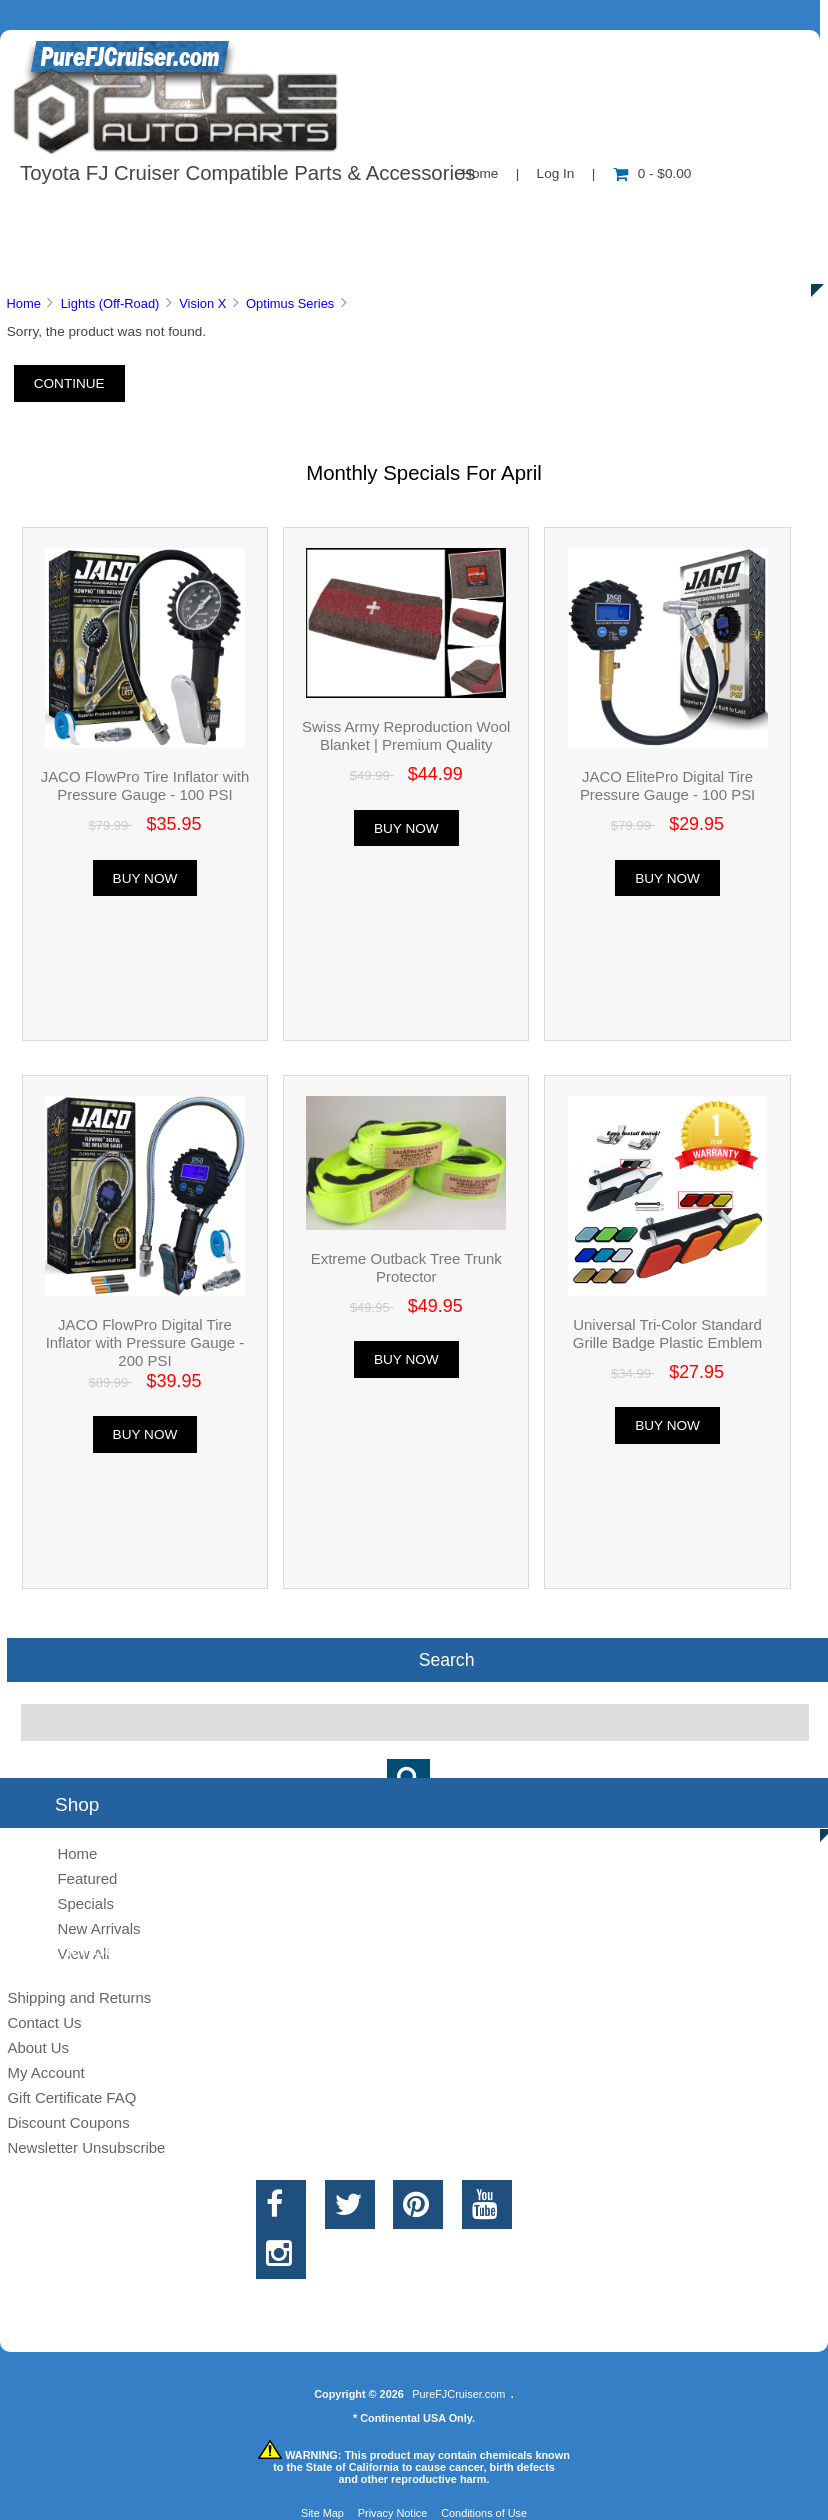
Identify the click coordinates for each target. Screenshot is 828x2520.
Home (480, 173)
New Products (668, 214)
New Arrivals (98, 1928)
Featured (87, 1878)
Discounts (194, 260)
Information (348, 214)
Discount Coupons (68, 2122)
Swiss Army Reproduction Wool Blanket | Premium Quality (406, 735)
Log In (556, 173)
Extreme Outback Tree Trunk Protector (406, 1267)
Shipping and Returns (79, 1997)
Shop (76, 214)
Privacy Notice (393, 2513)
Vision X (202, 303)
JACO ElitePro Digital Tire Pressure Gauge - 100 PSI (667, 785)
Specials (85, 1903)
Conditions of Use (484, 2513)
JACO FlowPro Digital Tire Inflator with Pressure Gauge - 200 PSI (145, 1342)
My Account (45, 2072)
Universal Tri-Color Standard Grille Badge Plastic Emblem (667, 1333)
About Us (200, 214)
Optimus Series (290, 303)
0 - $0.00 (652, 173)
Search (447, 1660)
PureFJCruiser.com (458, 2394)
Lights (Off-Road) (110, 303)
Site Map (322, 2513)
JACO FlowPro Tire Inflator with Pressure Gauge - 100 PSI (145, 785)
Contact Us (502, 214)
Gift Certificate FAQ (71, 2097)
